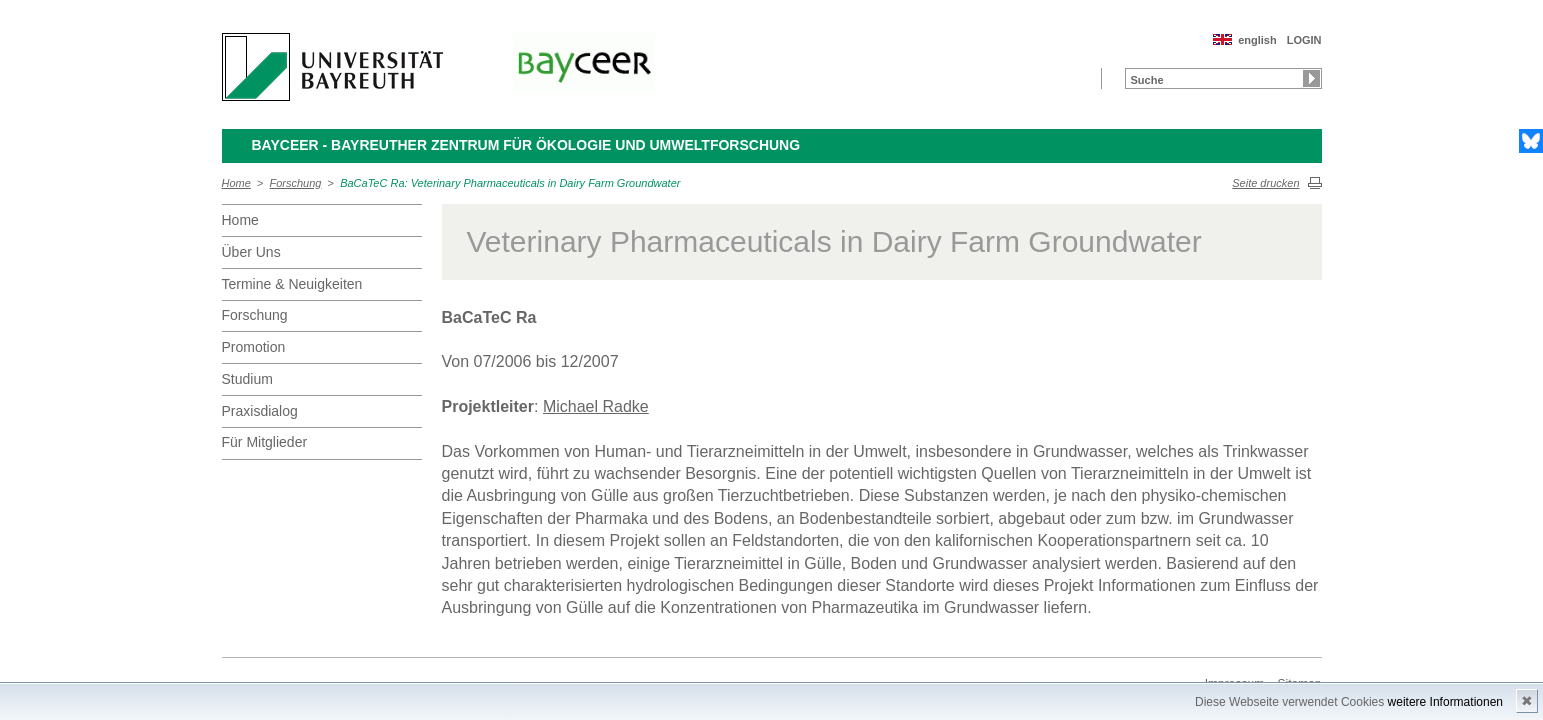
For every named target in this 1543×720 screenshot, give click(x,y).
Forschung (296, 183)
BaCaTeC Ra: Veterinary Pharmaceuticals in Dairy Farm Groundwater (510, 183)
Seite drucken (1265, 183)
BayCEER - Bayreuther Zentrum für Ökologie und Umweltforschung (526, 145)
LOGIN (1304, 40)
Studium (247, 379)
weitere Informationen (1445, 702)
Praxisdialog (260, 411)
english (1257, 40)
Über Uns (251, 252)
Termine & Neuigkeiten (292, 284)
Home (236, 183)
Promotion (254, 347)
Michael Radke (596, 406)
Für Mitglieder (265, 442)
